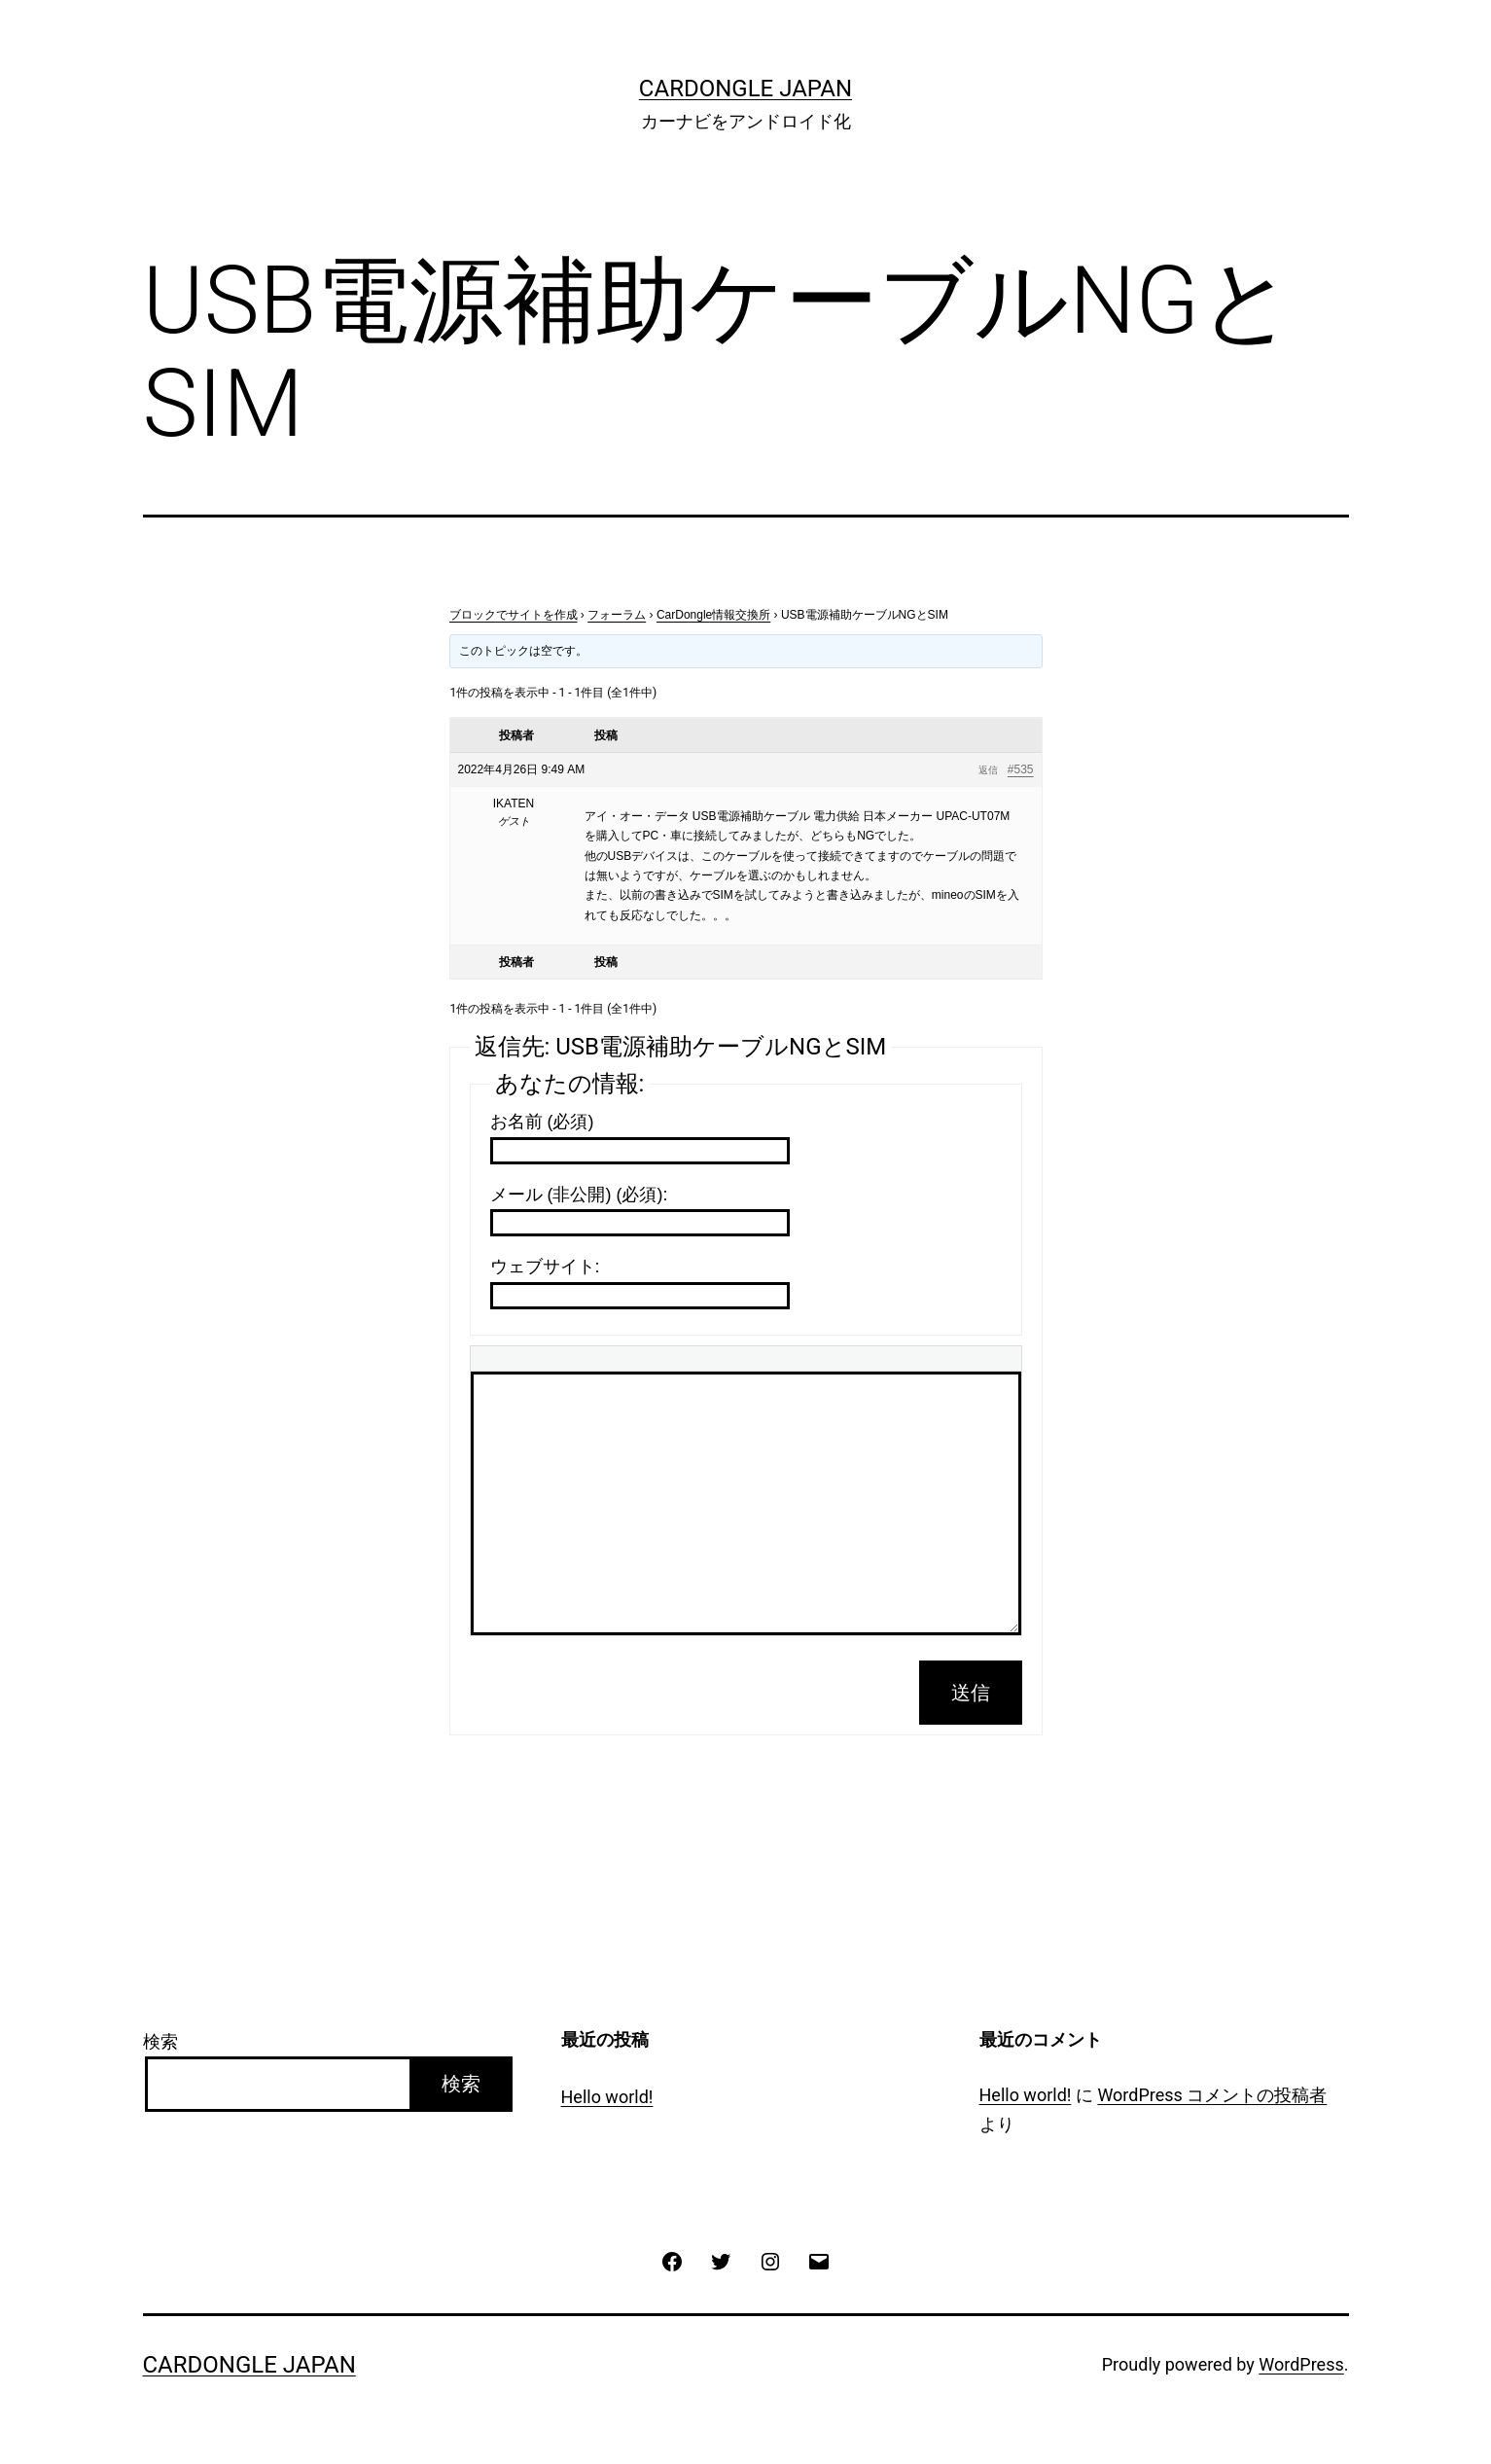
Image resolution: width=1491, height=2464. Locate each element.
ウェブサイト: (545, 1266)
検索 (160, 2041)
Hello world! (607, 2097)
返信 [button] (988, 770)
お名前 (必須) (542, 1121)
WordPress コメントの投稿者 (1212, 2095)
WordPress (1301, 2364)
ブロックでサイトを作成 (513, 615)
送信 (970, 1692)
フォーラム (616, 615)
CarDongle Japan (745, 88)
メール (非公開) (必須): (579, 1194)
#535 (1021, 769)
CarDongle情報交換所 (713, 615)
